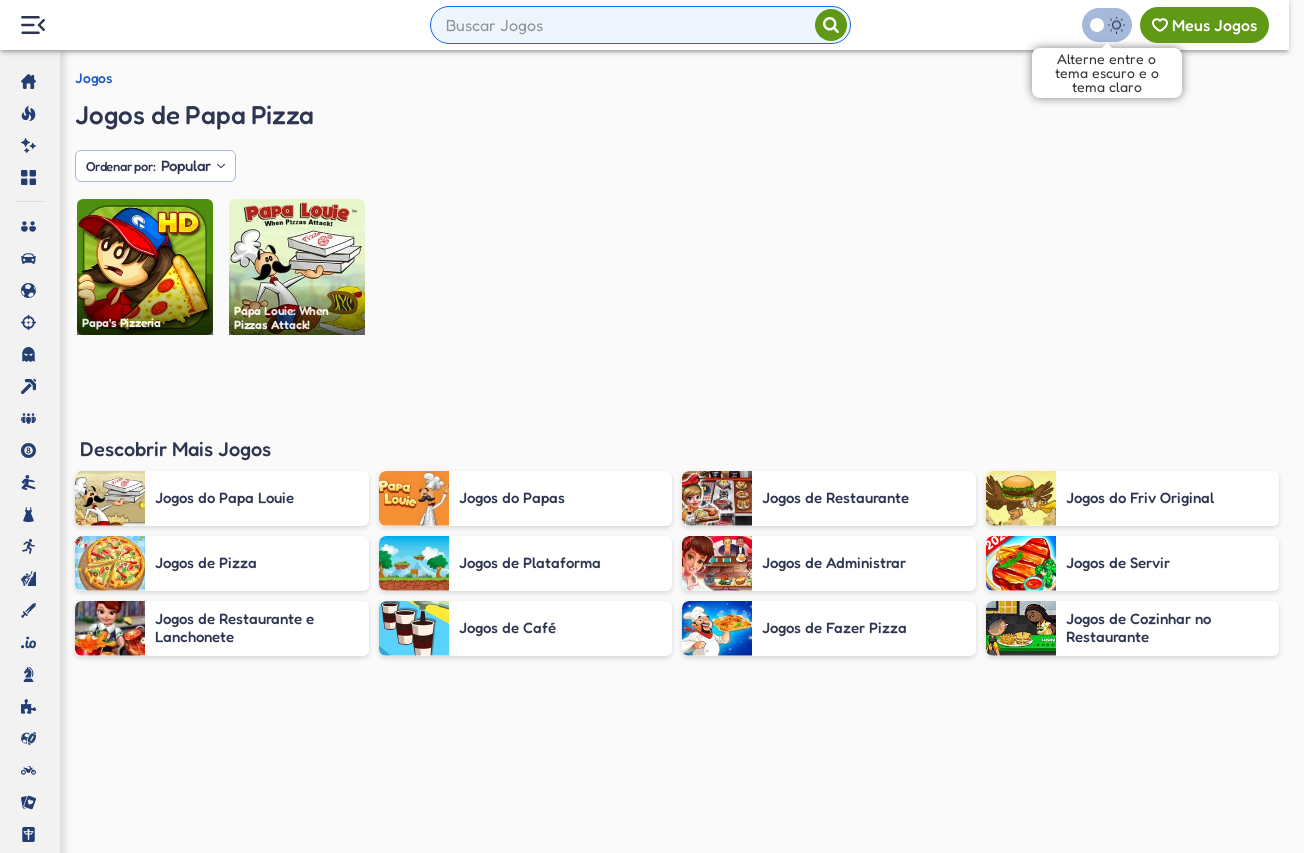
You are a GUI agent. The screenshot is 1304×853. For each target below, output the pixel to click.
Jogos (93, 78)
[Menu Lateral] (32, 25)
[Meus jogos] (1204, 25)
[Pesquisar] (831, 25)
